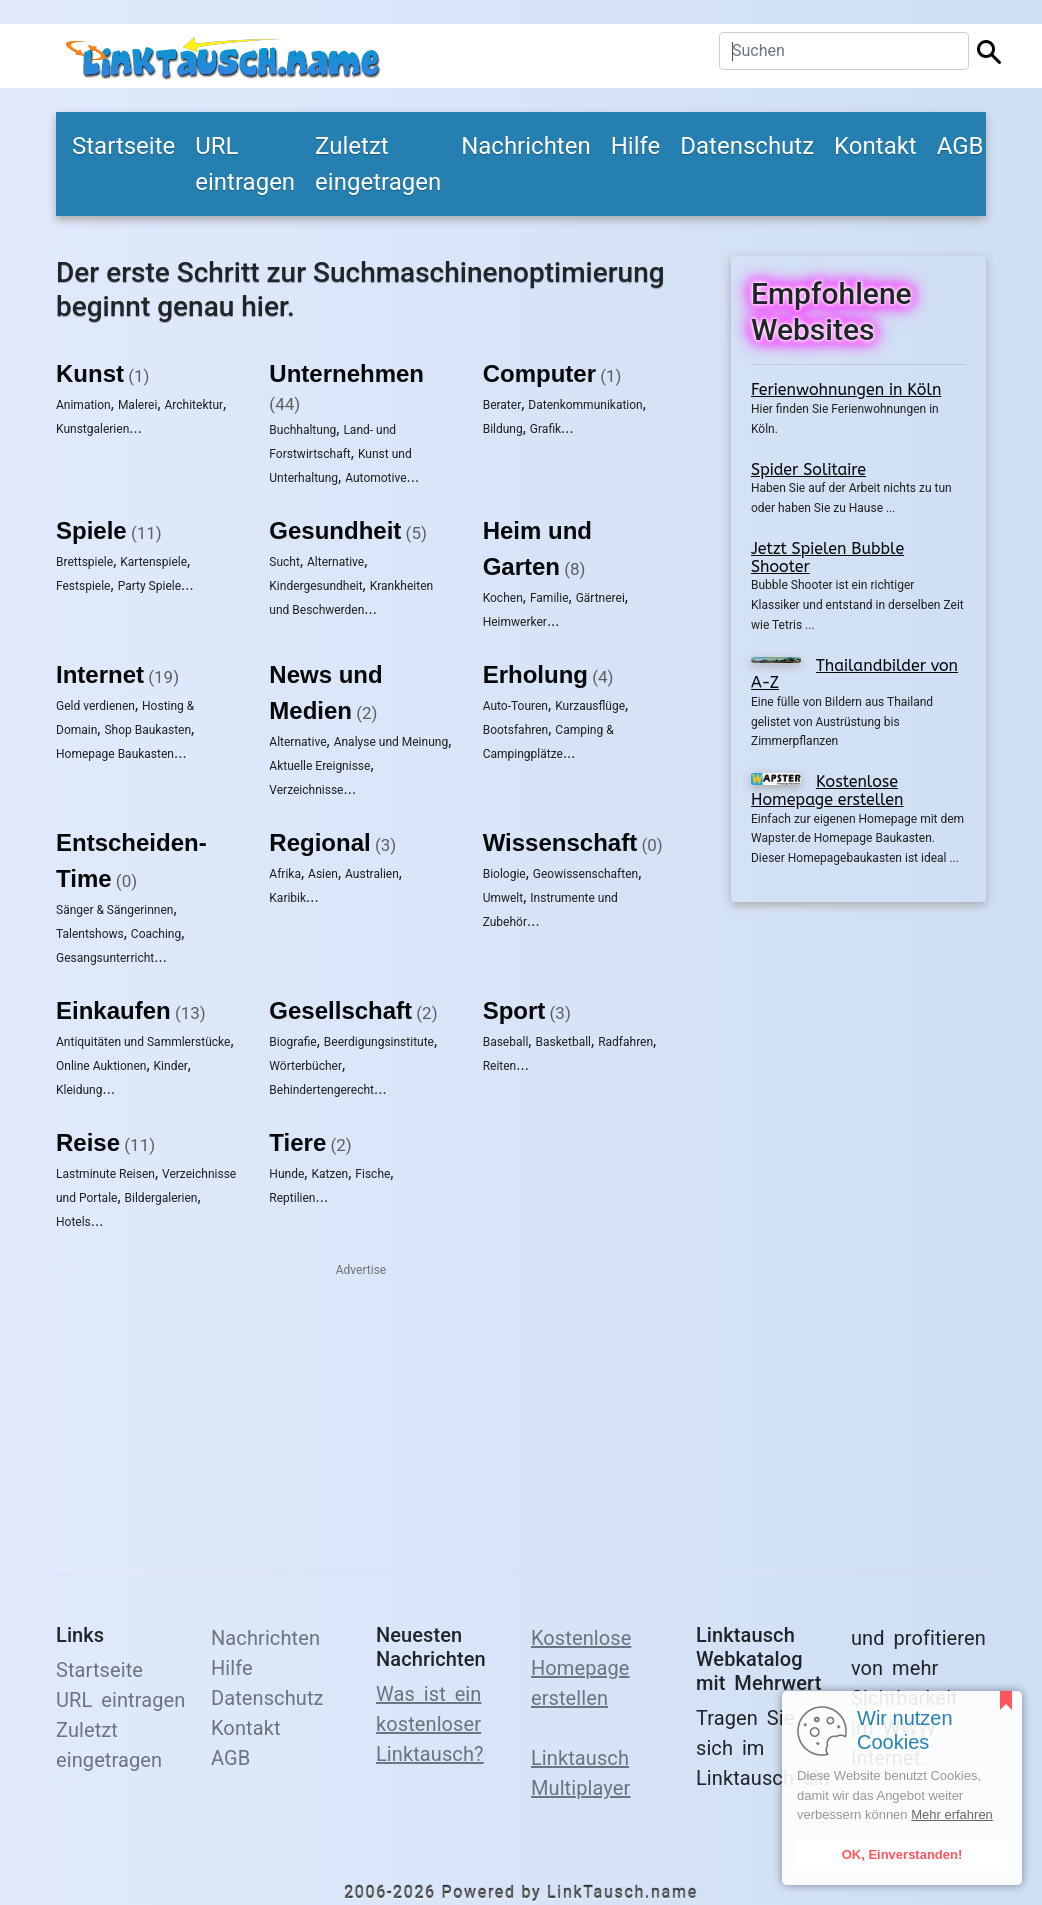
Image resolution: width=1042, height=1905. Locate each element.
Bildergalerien (161, 1198)
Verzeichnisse (306, 790)
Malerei (138, 405)
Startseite (123, 146)
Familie (549, 598)
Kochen (503, 598)
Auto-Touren (515, 706)
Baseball (506, 1042)
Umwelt (503, 898)
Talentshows (90, 934)
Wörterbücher (305, 1066)
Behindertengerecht (321, 1090)
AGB (960, 146)
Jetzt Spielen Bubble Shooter (827, 557)
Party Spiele (149, 586)
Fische (372, 1174)
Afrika (285, 874)
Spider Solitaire (808, 469)
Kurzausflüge (590, 706)
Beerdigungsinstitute (379, 1042)
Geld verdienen (95, 706)
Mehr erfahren (952, 1814)
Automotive (375, 478)
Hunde (286, 1174)
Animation (83, 405)
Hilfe (636, 146)
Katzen (329, 1174)
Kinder (171, 1066)
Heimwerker (515, 622)
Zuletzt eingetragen (378, 164)
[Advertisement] (858, 1226)
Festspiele (83, 586)
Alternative (335, 562)
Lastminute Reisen (105, 1174)
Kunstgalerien (92, 429)
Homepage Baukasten (115, 754)
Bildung (503, 429)
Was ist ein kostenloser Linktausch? (430, 1724)
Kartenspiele (153, 562)
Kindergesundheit (315, 586)
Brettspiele (84, 562)
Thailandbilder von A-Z (854, 674)
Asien (323, 874)
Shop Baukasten (147, 730)
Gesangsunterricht (105, 958)
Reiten (500, 1066)
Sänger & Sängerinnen (114, 910)
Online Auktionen (101, 1066)
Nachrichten (526, 146)
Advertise (361, 1270)
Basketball (563, 1042)
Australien (372, 874)
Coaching (156, 934)
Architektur (194, 405)
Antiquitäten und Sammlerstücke (143, 1042)
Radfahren (625, 1042)
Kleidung (79, 1090)
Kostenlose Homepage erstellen (827, 790)
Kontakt (875, 146)
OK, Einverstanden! (902, 1854)
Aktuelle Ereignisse (319, 766)
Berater (502, 405)
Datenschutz (747, 146)
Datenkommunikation (585, 405)
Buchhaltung (302, 430)
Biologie (504, 874)
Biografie (292, 1042)
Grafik (545, 429)
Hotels (73, 1222)
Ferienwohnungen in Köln (846, 389)
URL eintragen (245, 164)
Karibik (287, 898)
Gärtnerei (600, 598)
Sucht (284, 562)
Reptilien (292, 1198)
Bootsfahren (516, 730)
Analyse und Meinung (391, 742)
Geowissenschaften (585, 874)
